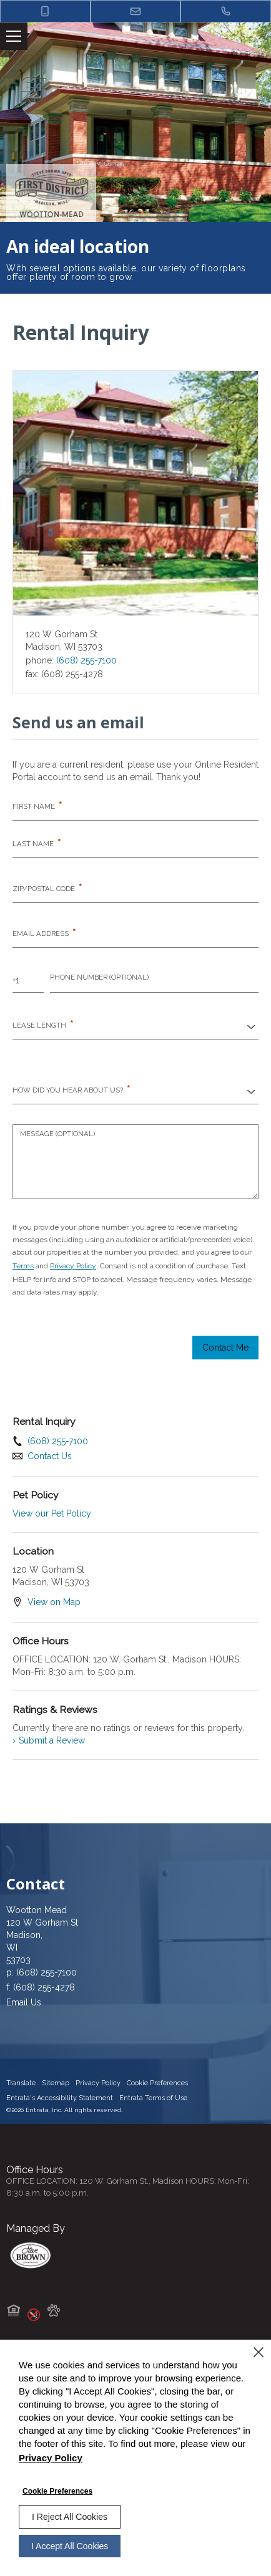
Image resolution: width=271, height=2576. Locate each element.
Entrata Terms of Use (153, 2098)
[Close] (258, 2352)
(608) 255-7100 (86, 660)
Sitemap (55, 2083)
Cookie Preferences (57, 2491)
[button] (45, 11)
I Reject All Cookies (69, 2517)
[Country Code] (28, 980)
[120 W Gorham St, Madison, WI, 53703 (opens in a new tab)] (135, 1941)
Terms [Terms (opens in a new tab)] (23, 1265)
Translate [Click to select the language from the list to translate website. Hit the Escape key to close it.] (21, 2083)
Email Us (23, 2002)
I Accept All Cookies (69, 2546)
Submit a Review (48, 1740)
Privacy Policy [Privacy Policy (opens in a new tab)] (73, 1265)
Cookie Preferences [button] (157, 2083)
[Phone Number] (154, 980)
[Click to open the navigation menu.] (13, 36)
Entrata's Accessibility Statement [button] (59, 2098)
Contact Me (225, 1348)
